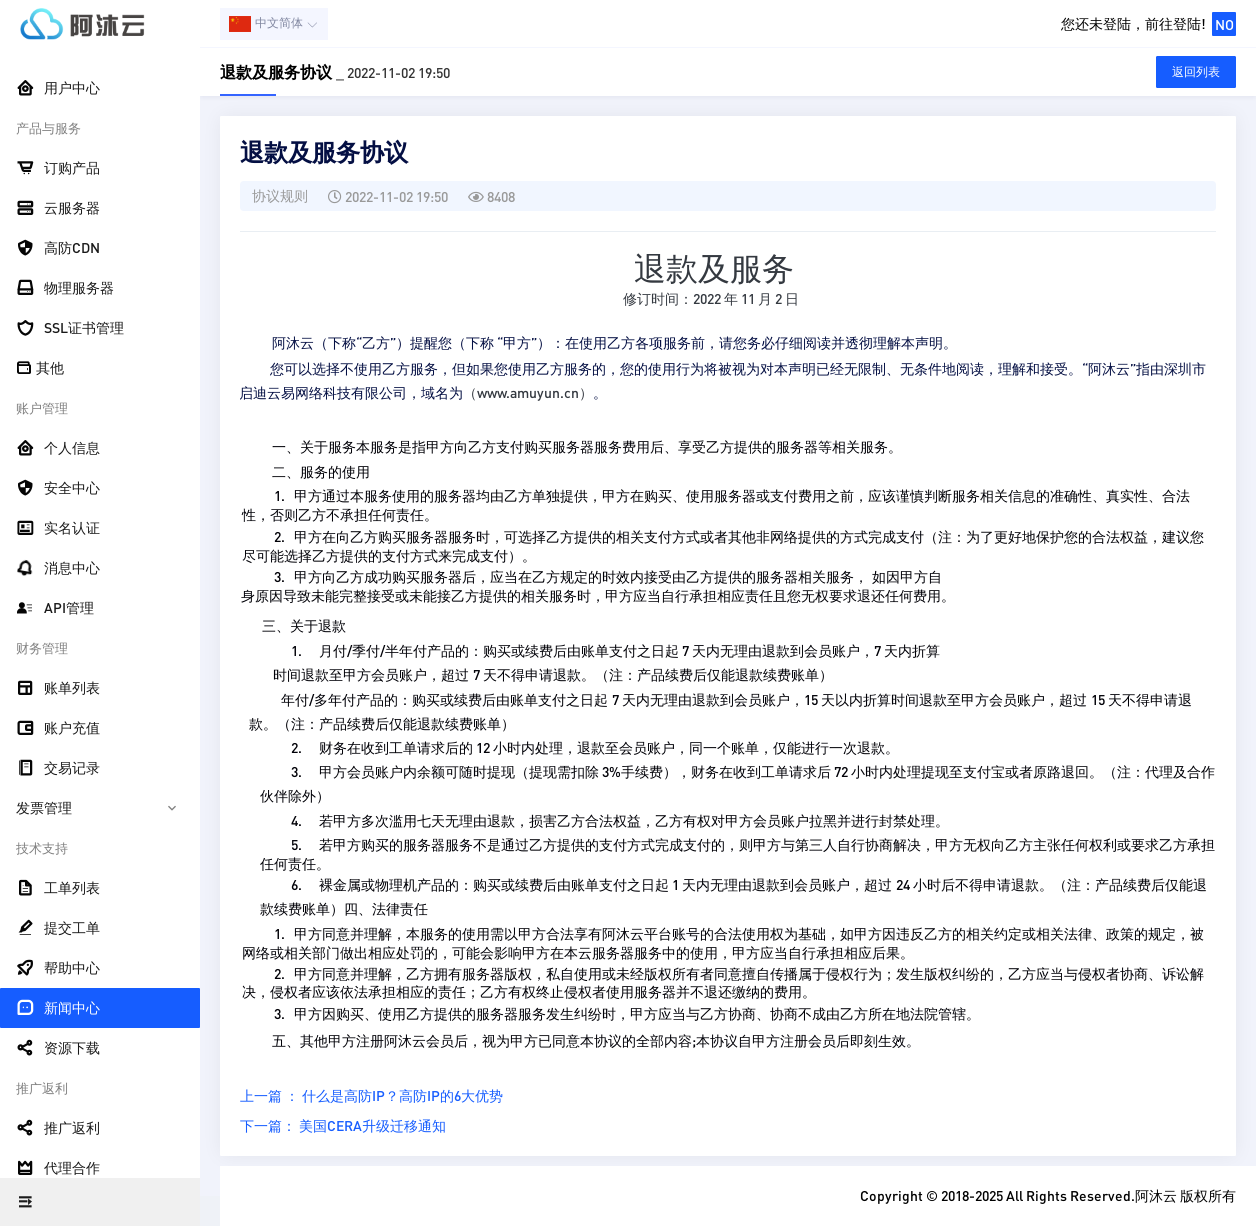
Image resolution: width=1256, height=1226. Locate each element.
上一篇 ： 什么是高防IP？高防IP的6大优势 (371, 1095)
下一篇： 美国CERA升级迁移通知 (343, 1125)
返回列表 (1196, 71)
